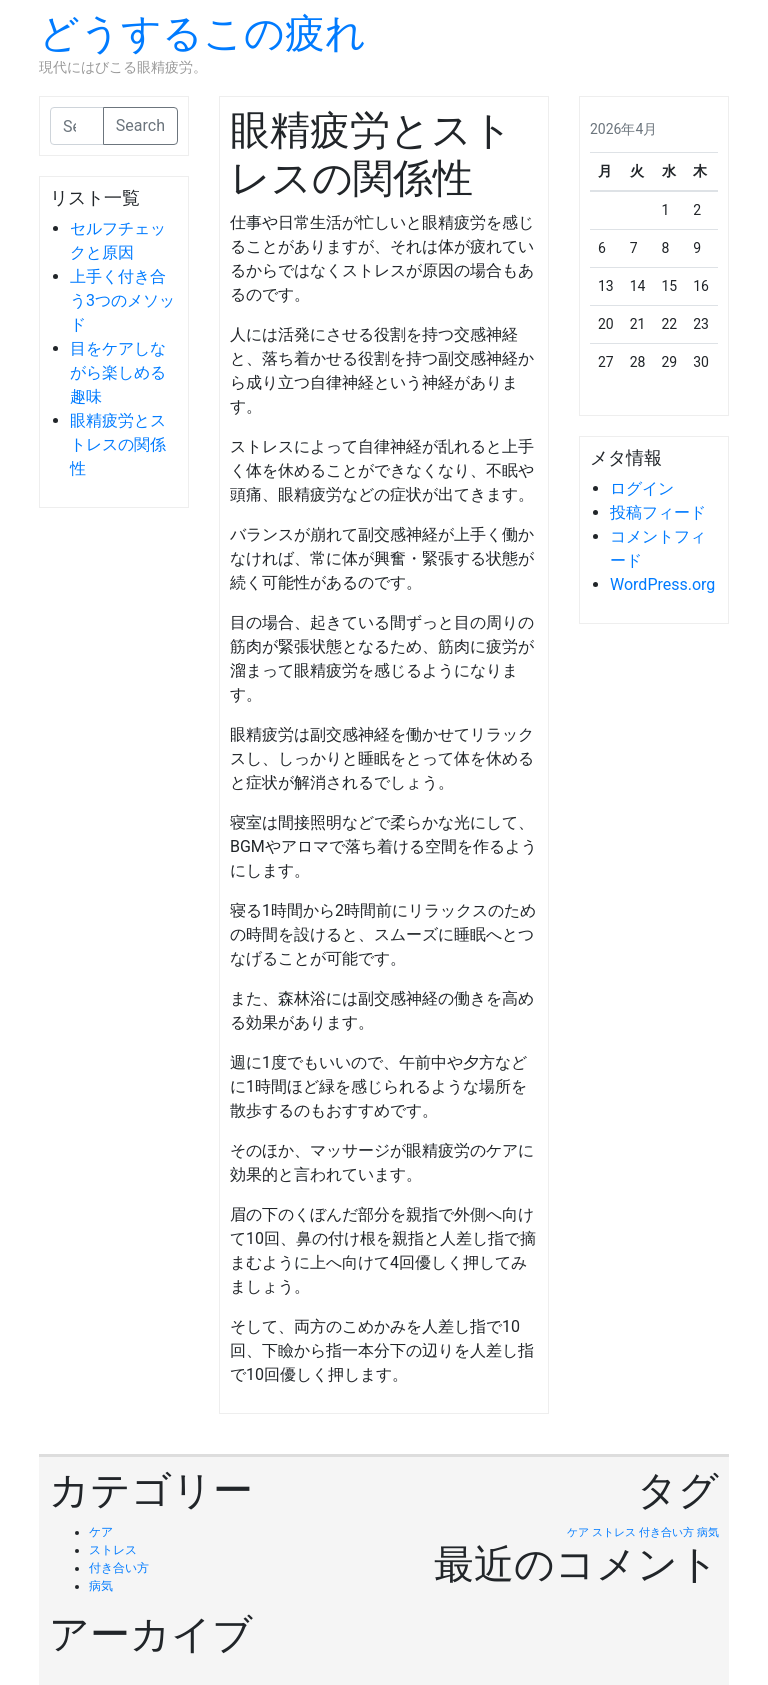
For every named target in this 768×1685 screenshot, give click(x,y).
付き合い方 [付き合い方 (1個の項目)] (666, 1532)
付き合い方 (119, 1568)
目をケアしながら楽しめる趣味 (118, 372)
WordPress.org (662, 584)
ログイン (642, 488)
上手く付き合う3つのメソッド (122, 300)
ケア (101, 1532)
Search (140, 125)
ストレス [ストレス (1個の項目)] (614, 1532)
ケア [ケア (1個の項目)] (578, 1532)
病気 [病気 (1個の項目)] (708, 1532)
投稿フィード (658, 512)
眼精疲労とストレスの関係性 (118, 444)
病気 (101, 1586)
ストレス (113, 1550)
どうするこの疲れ (202, 33)
